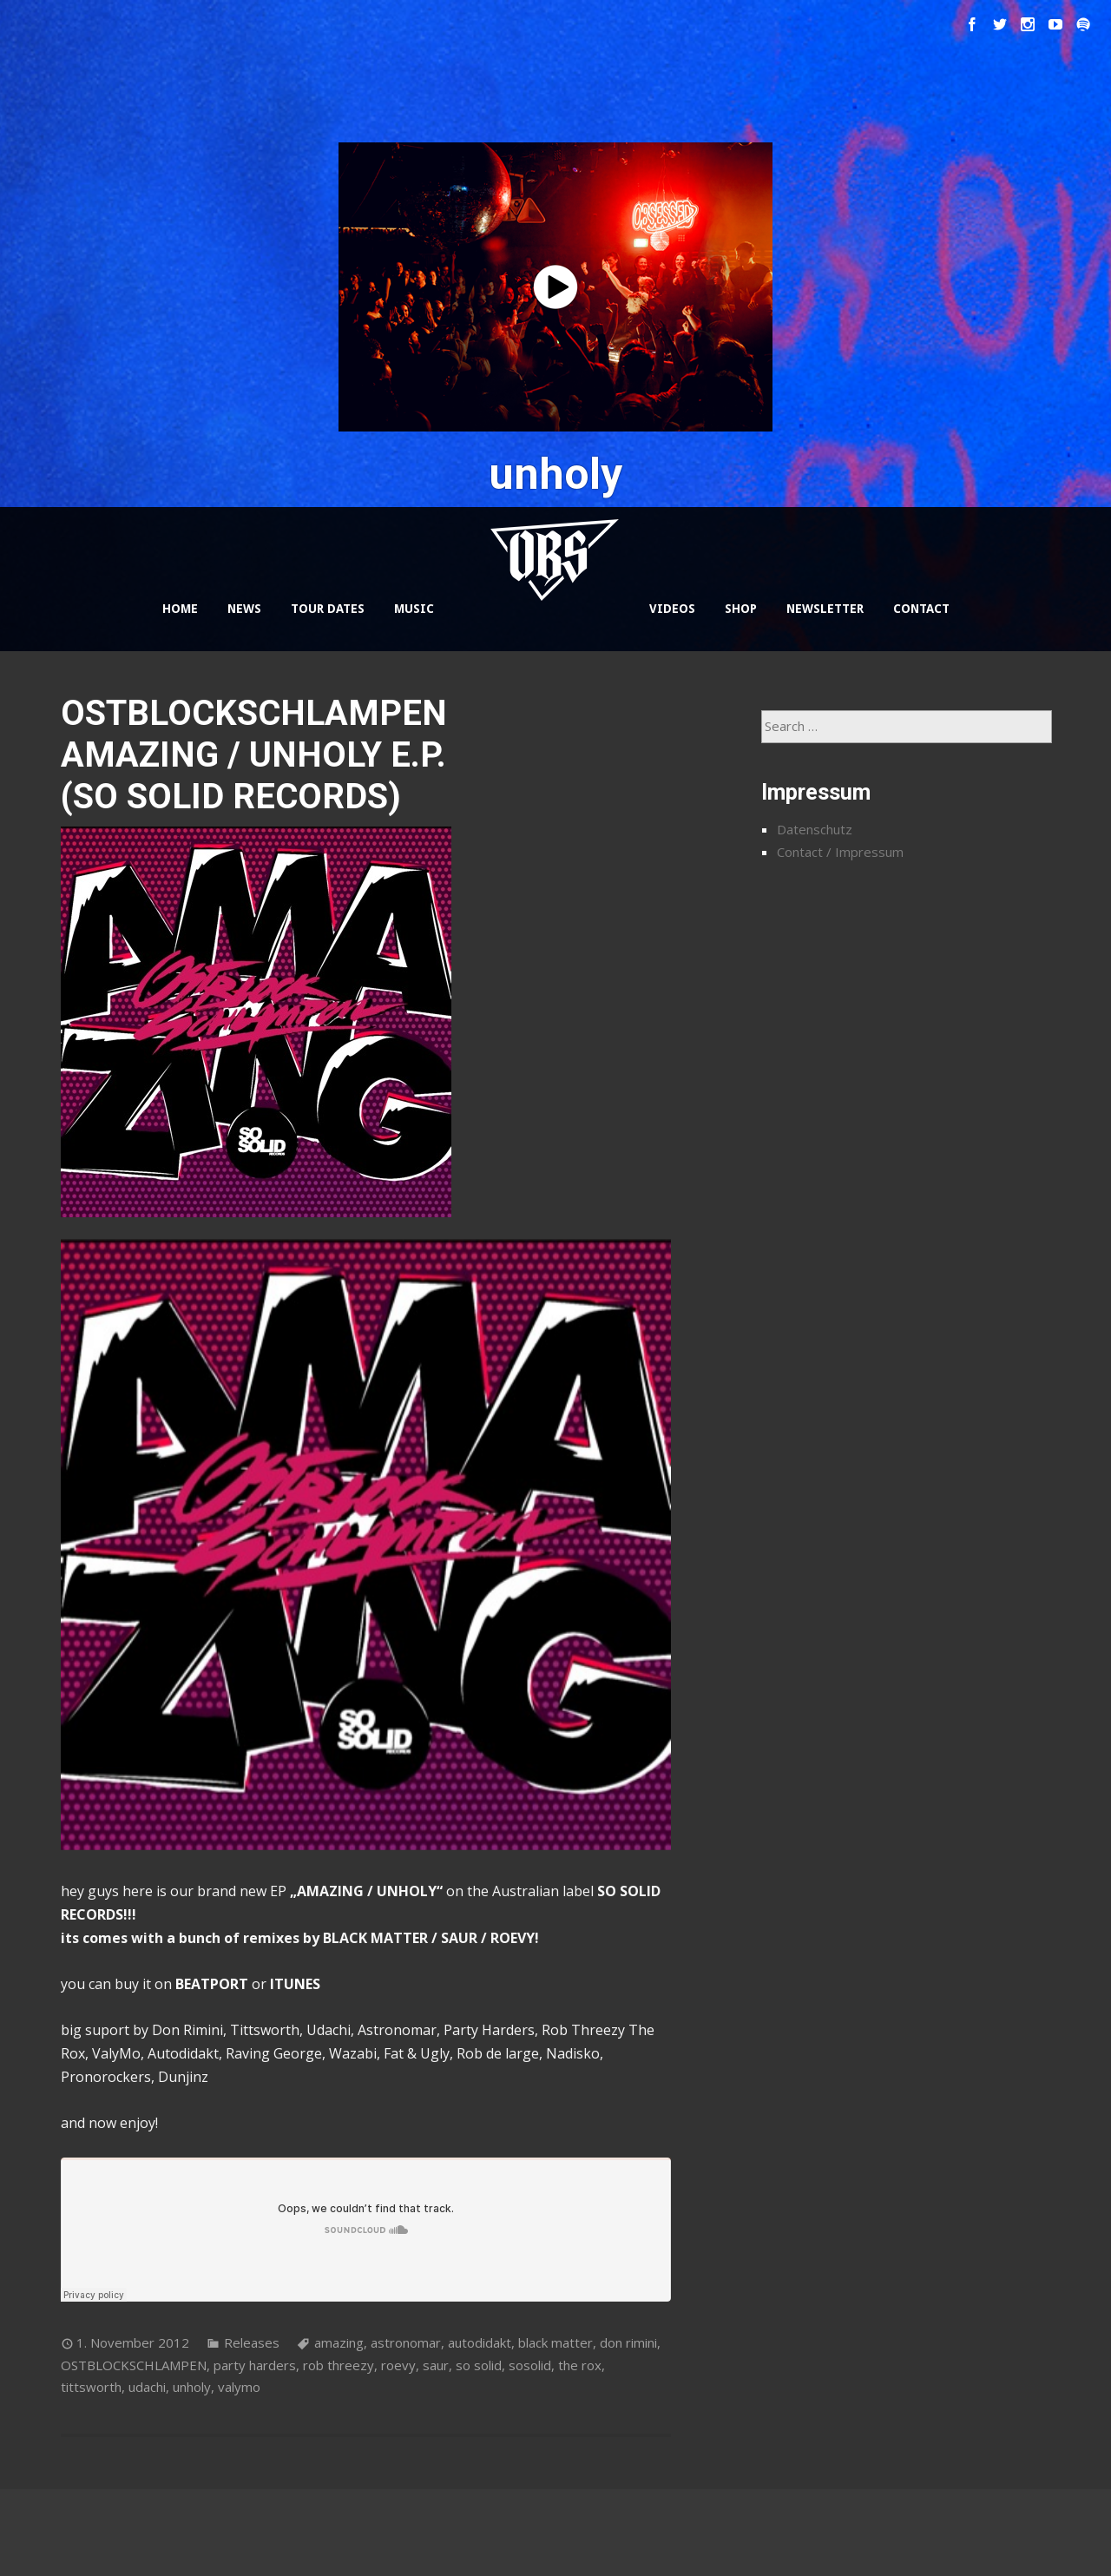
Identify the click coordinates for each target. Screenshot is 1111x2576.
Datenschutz (814, 829)
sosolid (530, 2365)
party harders (255, 2365)
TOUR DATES (328, 609)
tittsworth (91, 2386)
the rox (580, 2365)
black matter (555, 2342)
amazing (339, 2342)
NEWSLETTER (825, 609)
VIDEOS (672, 609)
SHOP (741, 609)
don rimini (628, 2342)
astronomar (406, 2342)
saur (436, 2365)
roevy (398, 2365)
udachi (147, 2386)
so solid (479, 2365)
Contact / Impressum (840, 851)
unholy (192, 2386)
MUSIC (414, 609)
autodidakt (479, 2342)
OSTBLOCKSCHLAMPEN (134, 2365)
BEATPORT (211, 1983)
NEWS (244, 609)
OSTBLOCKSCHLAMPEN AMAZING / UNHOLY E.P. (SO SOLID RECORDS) (254, 755)
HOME (180, 609)
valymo (239, 2386)
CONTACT (921, 609)
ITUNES (295, 1983)
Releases (251, 2342)
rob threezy (338, 2365)
